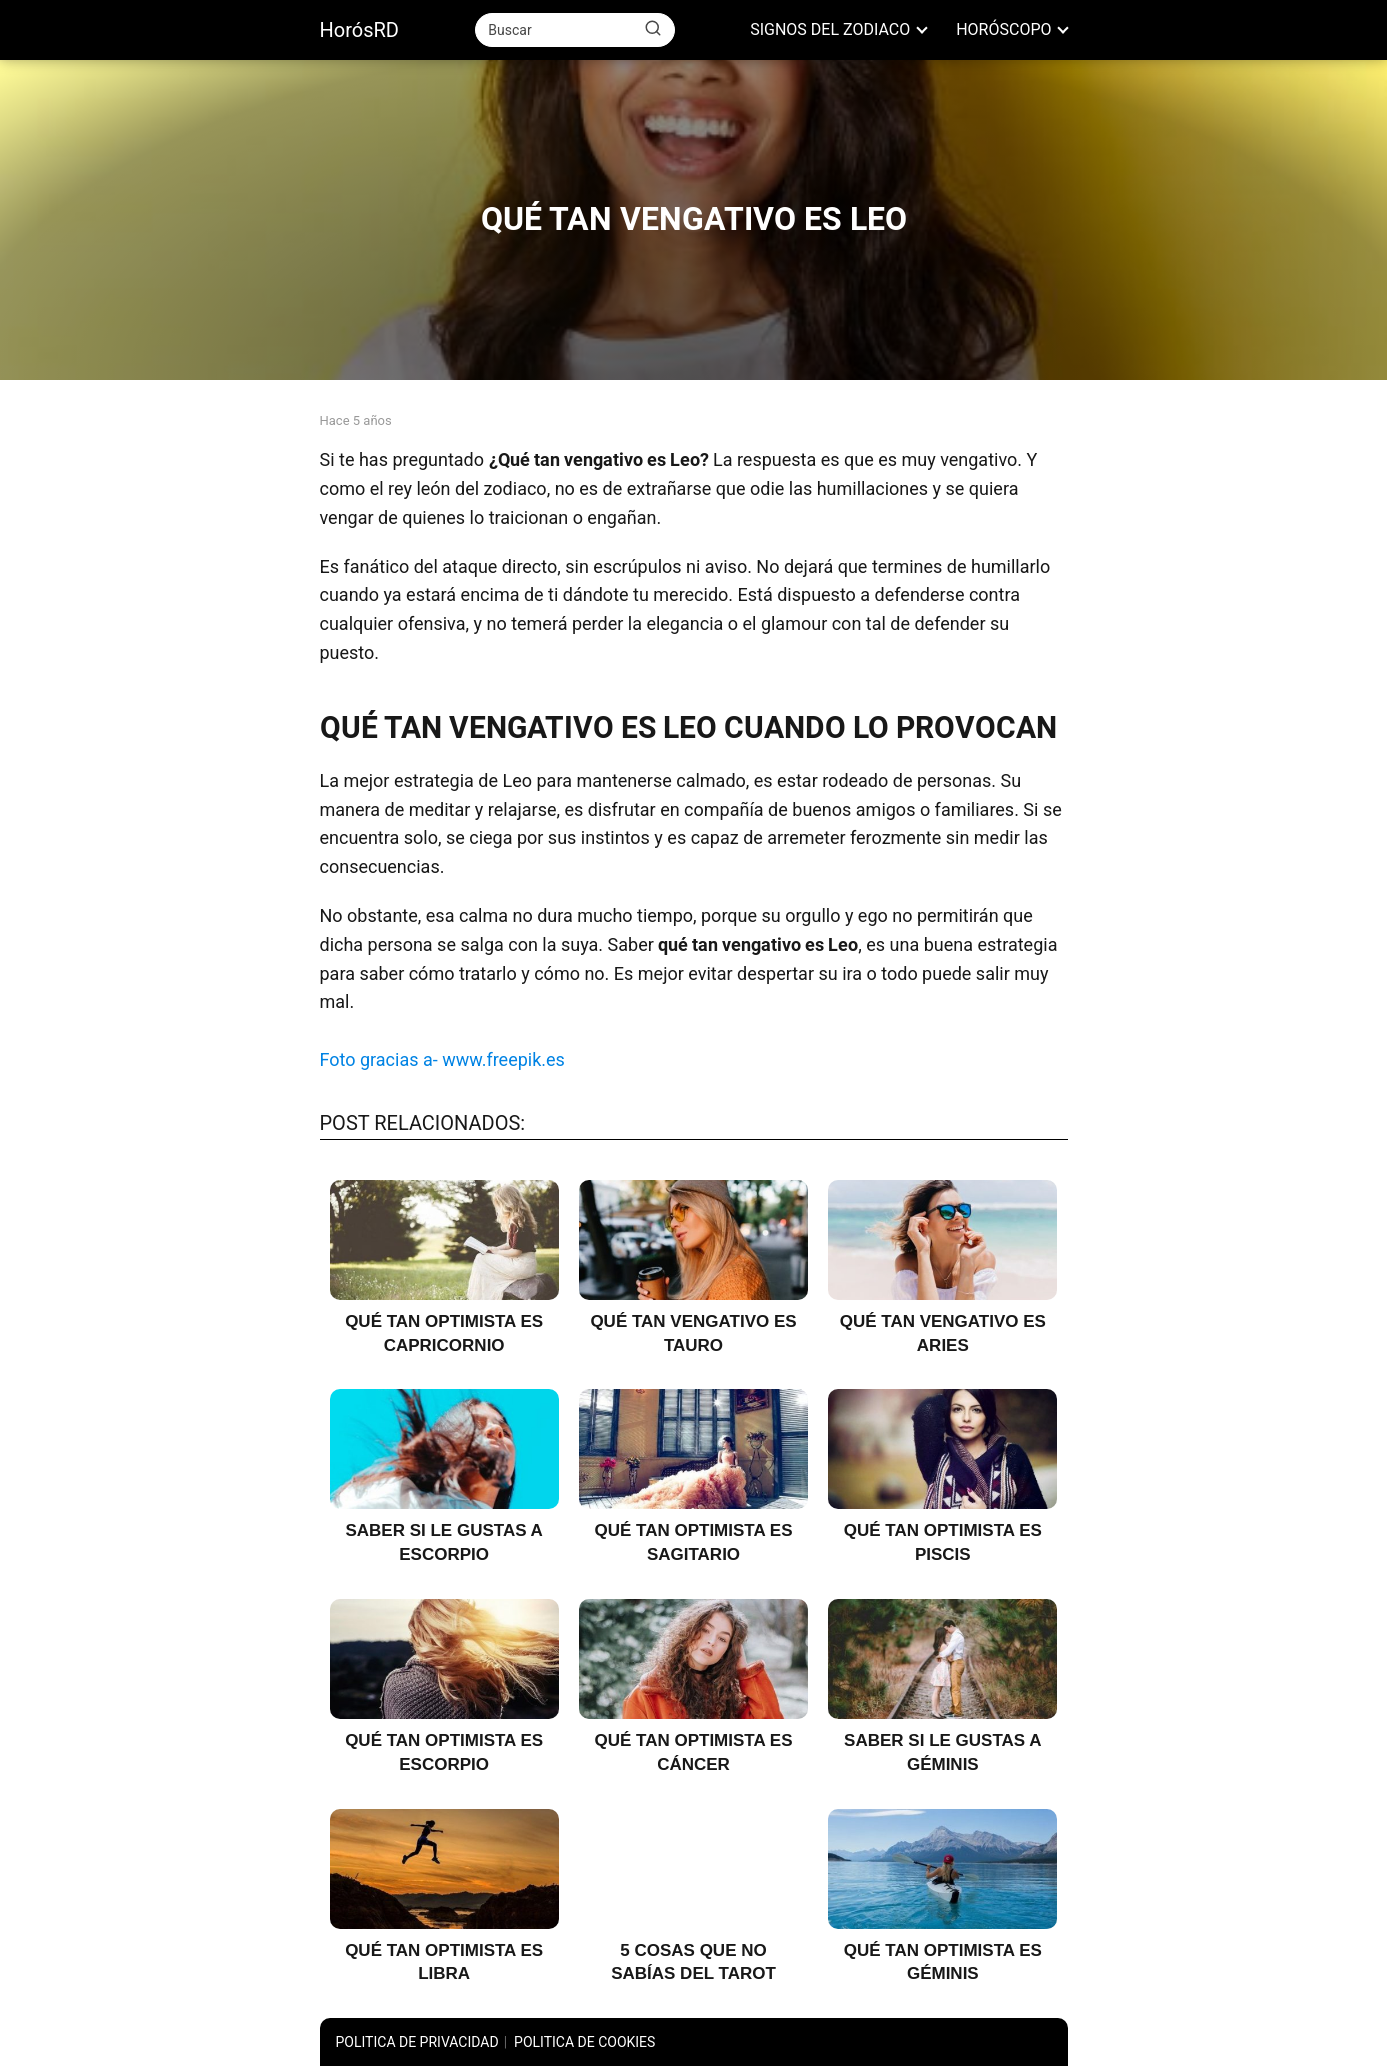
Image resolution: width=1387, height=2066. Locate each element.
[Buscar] (653, 29)
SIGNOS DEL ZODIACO (830, 29)
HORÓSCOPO (1003, 29)
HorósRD (359, 30)
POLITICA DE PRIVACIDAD (417, 2042)
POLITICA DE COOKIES (584, 2042)
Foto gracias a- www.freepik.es (442, 1059)
